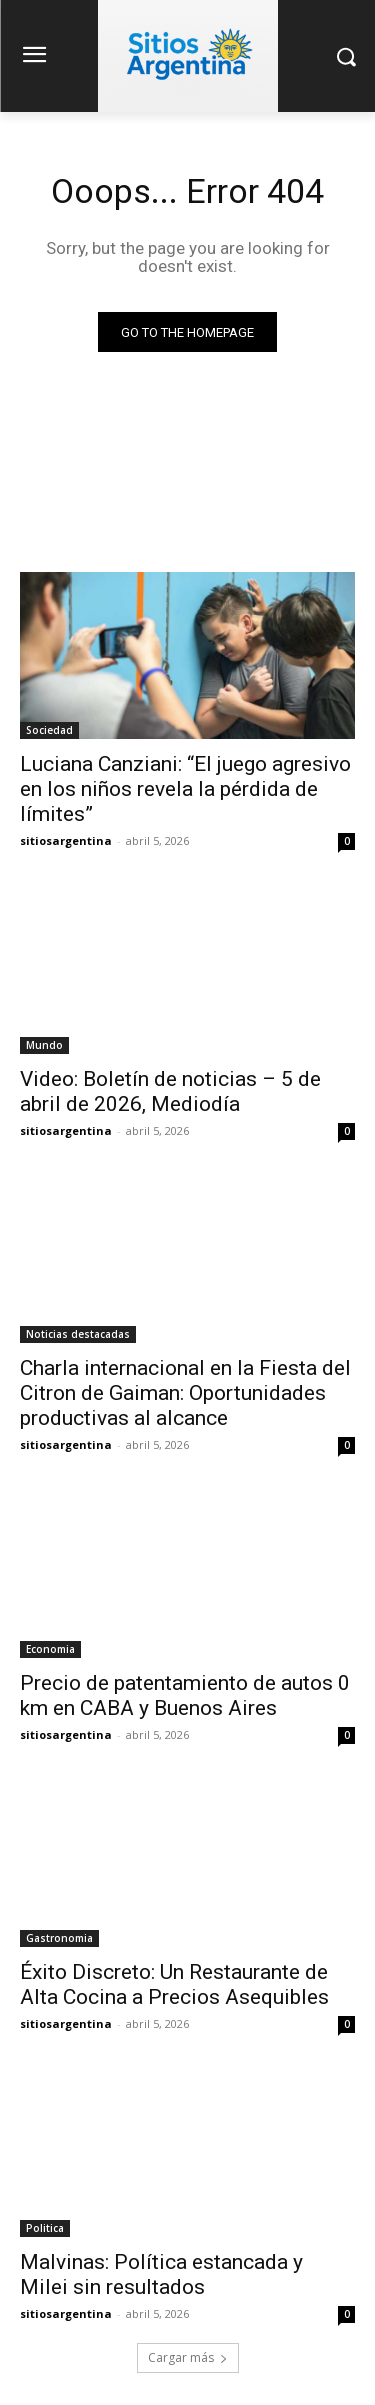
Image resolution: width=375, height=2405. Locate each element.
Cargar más (188, 2357)
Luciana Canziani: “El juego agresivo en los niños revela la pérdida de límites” (185, 789)
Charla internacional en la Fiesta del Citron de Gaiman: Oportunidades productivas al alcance (185, 1393)
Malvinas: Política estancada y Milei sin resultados (161, 2274)
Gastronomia (59, 1938)
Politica (45, 2228)
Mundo (44, 1045)
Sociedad (49, 730)
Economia (50, 1649)
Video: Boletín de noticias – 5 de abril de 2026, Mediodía (170, 1091)
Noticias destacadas (78, 1334)
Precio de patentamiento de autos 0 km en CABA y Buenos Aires (185, 1695)
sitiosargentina (66, 840)
